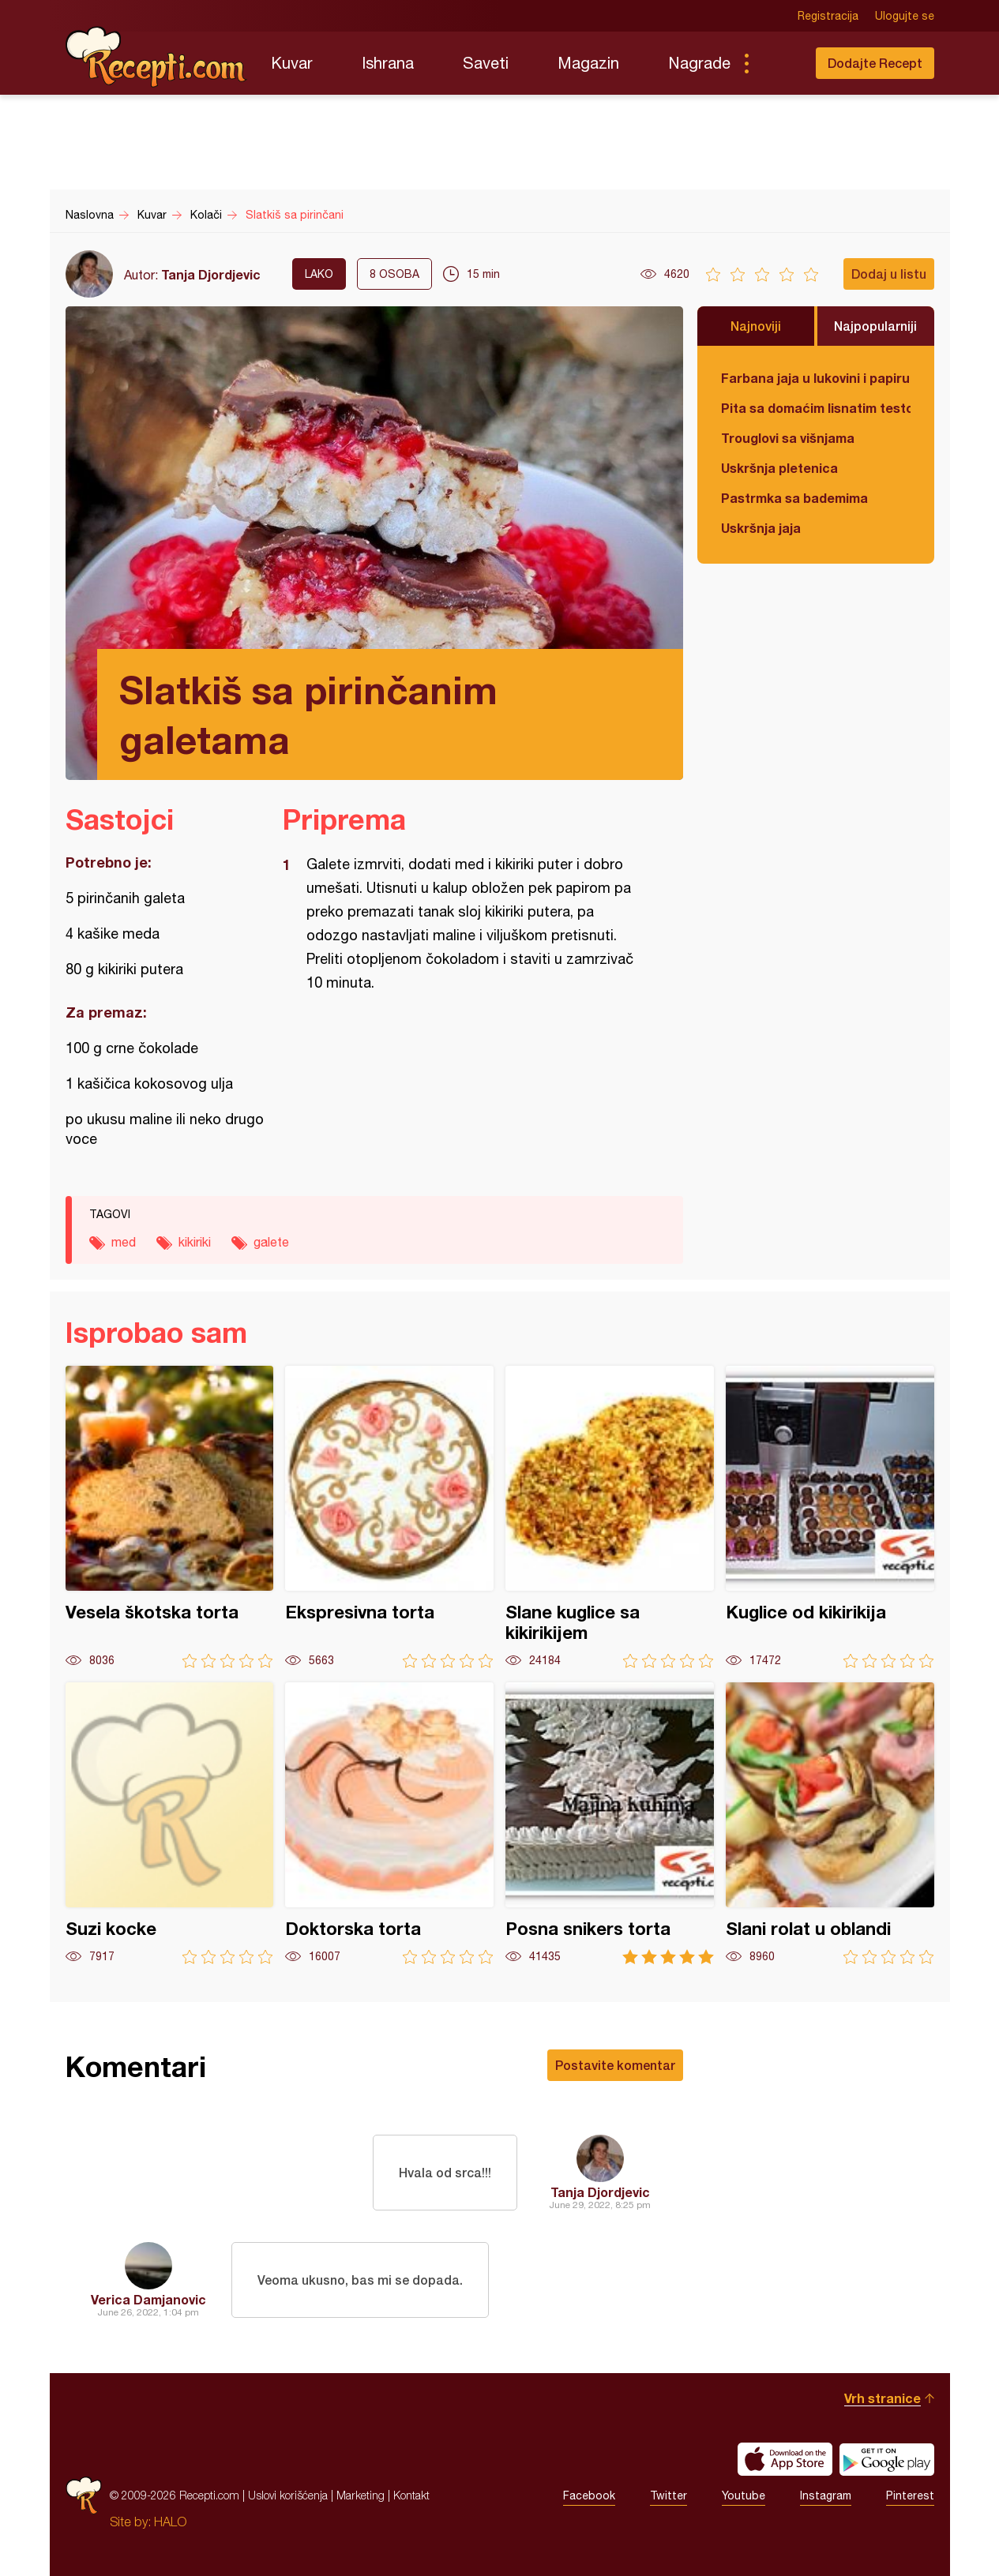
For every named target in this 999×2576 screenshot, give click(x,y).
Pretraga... (778, 63)
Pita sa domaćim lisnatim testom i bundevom (816, 407)
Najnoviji (755, 325)
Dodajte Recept (875, 62)
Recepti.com (156, 57)
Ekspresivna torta (389, 1517)
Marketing (360, 2495)
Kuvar (292, 63)
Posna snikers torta (609, 1823)
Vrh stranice (882, 2397)
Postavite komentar (615, 2064)
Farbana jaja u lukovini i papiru (815, 377)
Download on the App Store (785, 2459)
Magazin (588, 63)
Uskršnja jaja (761, 527)
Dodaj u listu (888, 273)
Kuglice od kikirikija (830, 1517)
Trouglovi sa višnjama (787, 437)
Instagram (825, 2495)
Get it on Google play (886, 2459)
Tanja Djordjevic (211, 274)
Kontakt (411, 2495)
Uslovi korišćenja (288, 2495)
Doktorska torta (389, 1823)
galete (271, 1242)
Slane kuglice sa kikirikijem (609, 1517)
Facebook (589, 2495)
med (123, 1242)
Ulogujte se (904, 15)
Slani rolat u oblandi (830, 1823)
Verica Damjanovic (148, 2299)
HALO (170, 2521)
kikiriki (194, 1242)
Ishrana (388, 63)
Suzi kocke (170, 1823)
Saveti (486, 63)
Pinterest (910, 2495)
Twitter (668, 2495)
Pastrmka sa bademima (794, 497)
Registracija (828, 15)
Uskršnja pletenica (779, 467)
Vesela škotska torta (170, 1517)
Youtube (743, 2495)
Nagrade (699, 63)
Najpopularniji (875, 325)
